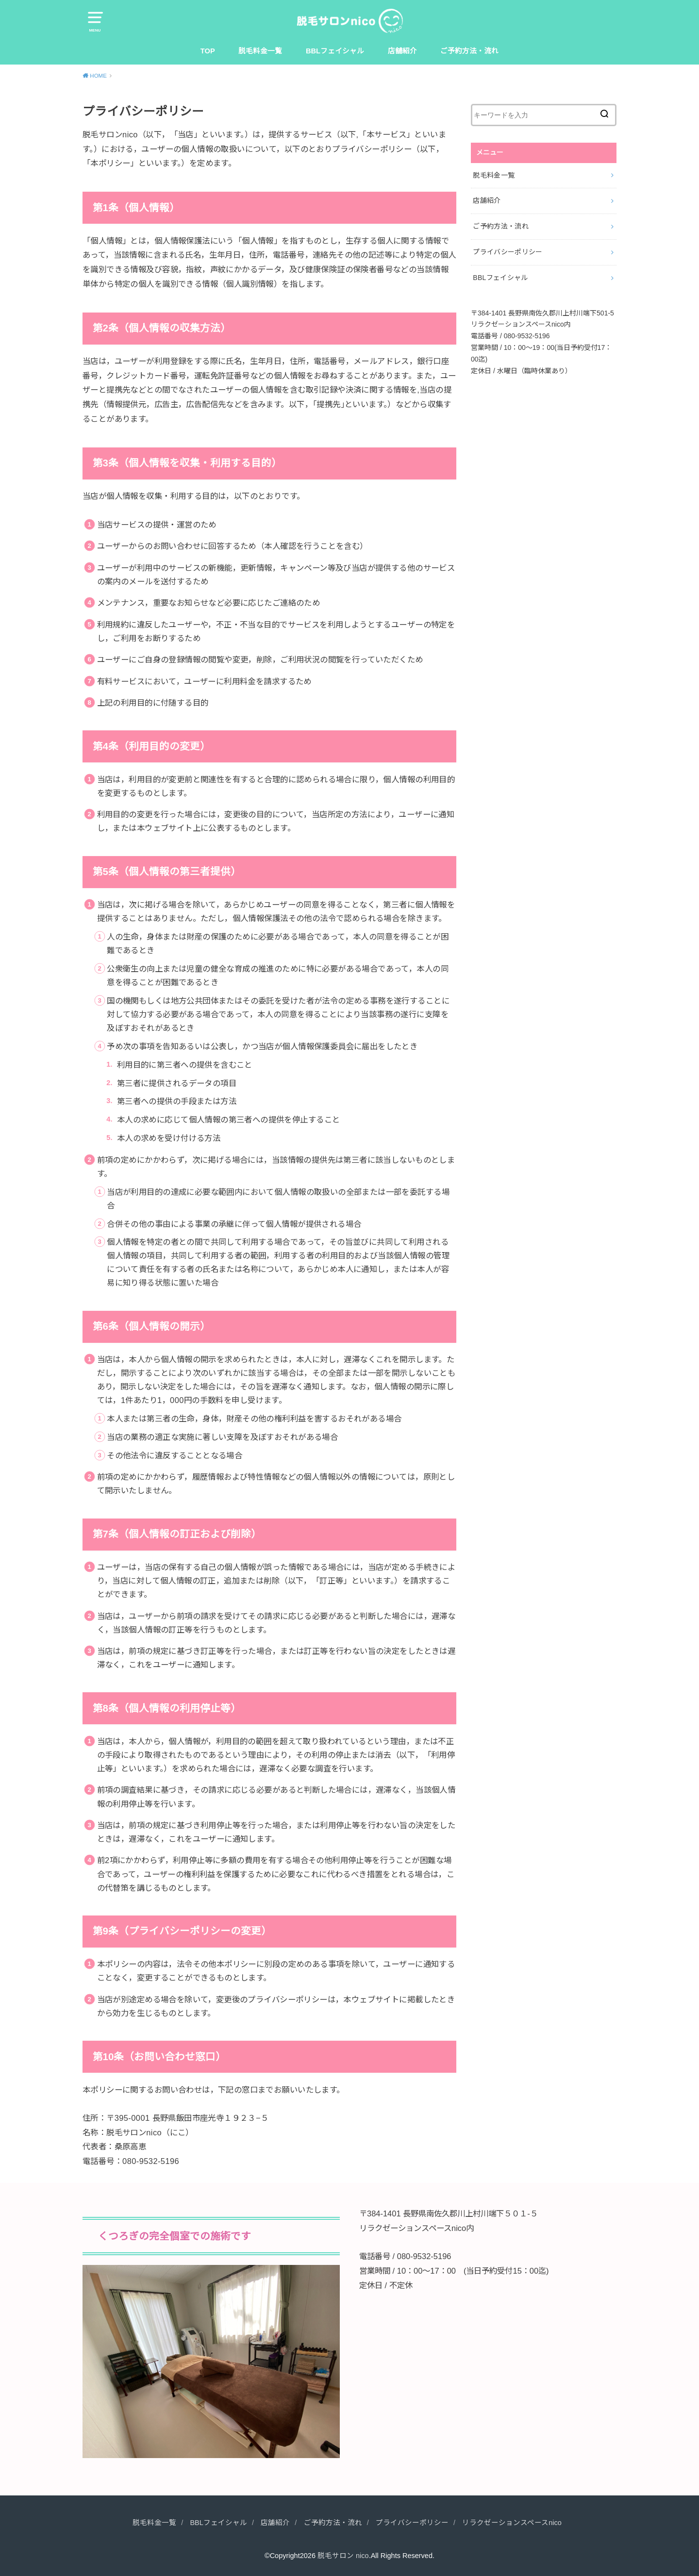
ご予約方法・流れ (469, 51)
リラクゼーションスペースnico (512, 2522)
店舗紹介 (402, 51)
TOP (207, 51)
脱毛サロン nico (343, 2555)
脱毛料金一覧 (260, 51)
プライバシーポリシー (508, 252)
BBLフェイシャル (335, 51)
